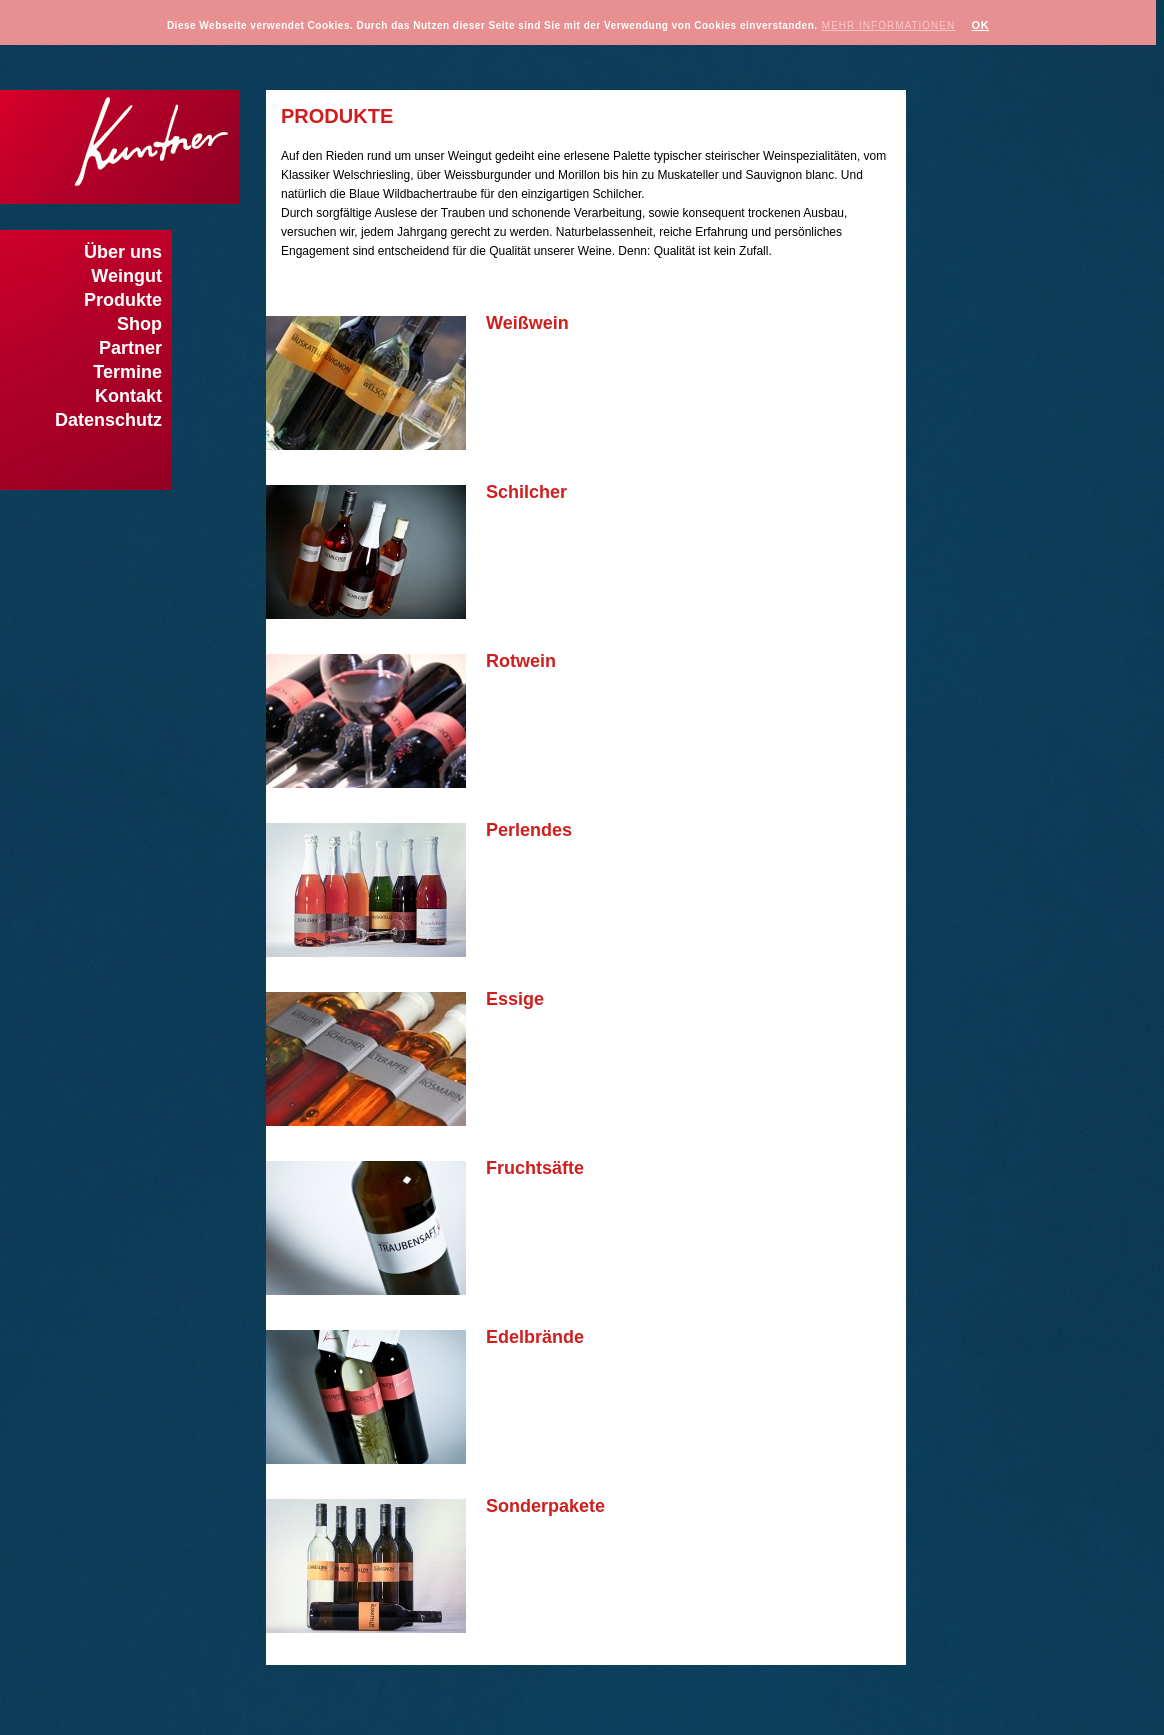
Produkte (123, 300)
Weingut (126, 276)
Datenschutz (108, 420)
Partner (130, 348)
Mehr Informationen (888, 25)
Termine (127, 372)
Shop (139, 324)
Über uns (123, 252)
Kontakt (128, 396)
